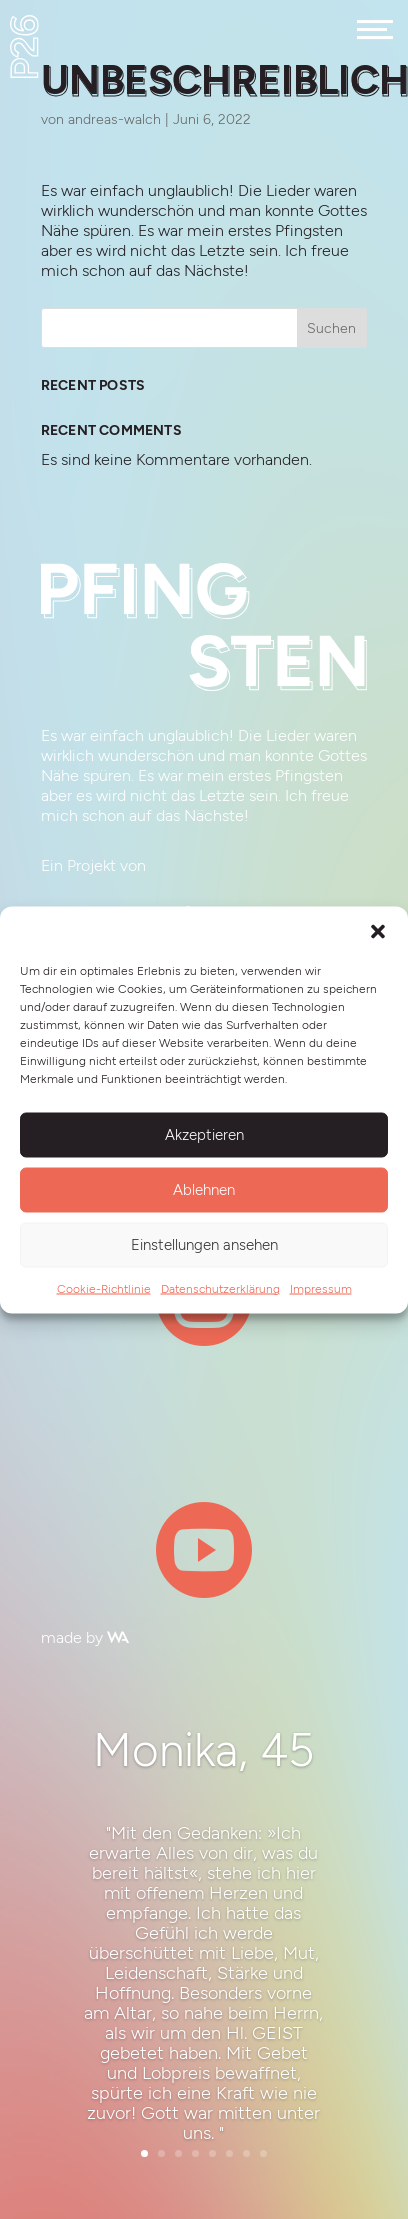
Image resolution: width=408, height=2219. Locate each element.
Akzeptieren (204, 1135)
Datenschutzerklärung (220, 1288)
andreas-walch (114, 119)
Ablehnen (204, 1190)
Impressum (321, 1288)
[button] (378, 931)
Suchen (331, 328)
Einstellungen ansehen (204, 1245)
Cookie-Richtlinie (104, 1288)
